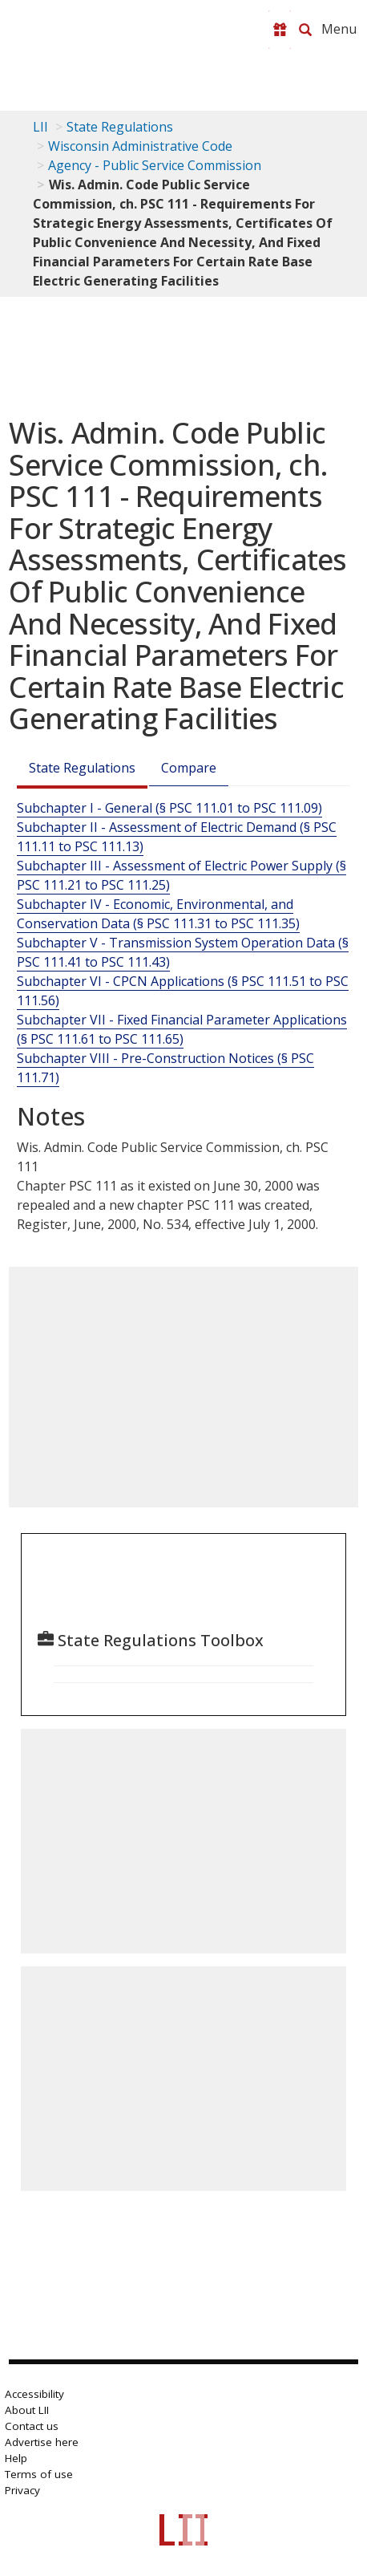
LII (40, 127)
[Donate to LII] (279, 29)
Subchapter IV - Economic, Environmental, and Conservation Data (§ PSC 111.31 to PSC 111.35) (158, 913)
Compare (188, 768)
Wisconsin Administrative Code (140, 146)
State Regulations (120, 127)
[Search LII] (305, 29)
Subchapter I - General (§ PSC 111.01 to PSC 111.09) (169, 808)
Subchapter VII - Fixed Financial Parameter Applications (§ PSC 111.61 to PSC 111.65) (182, 1029)
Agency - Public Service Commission (154, 165)
